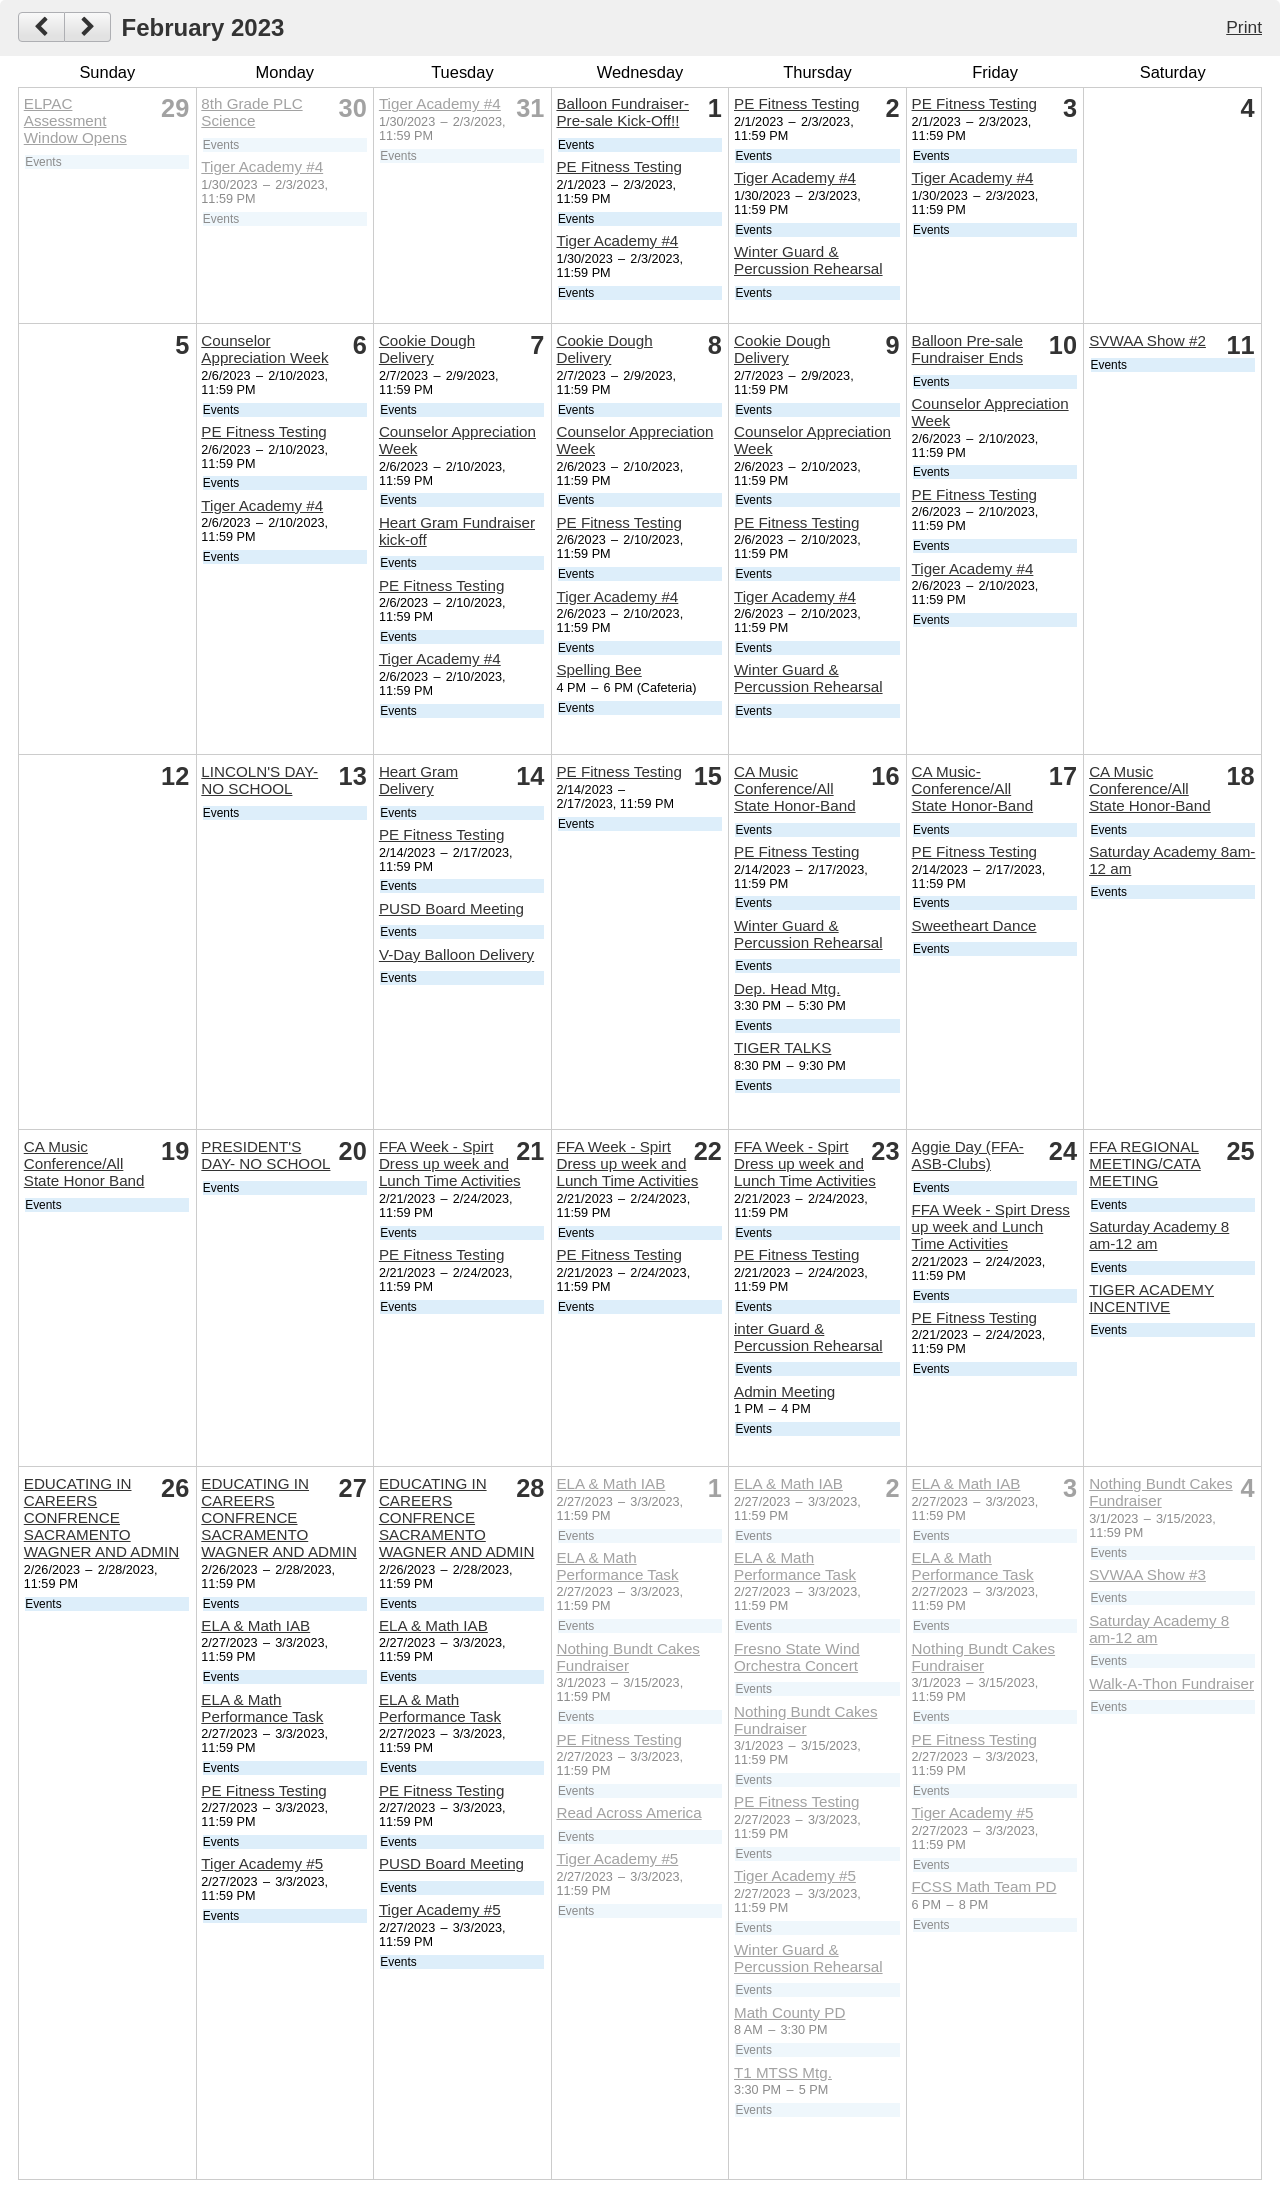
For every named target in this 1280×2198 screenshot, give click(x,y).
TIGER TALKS (782, 1047)
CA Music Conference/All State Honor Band (84, 1163)
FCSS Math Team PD (984, 1886)
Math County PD (789, 2012)
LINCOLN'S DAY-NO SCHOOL (259, 780)
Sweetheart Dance (974, 925)
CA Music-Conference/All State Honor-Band (973, 788)
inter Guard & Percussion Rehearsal (808, 1337)
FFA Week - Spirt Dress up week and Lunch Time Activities (450, 1163)
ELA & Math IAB (255, 1625)
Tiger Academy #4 (262, 166)
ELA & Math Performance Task (262, 1708)
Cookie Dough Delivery (427, 349)
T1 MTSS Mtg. (783, 2072)
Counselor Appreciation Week (264, 349)
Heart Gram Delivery (418, 780)
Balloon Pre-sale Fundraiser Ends (967, 349)
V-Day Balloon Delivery (456, 954)
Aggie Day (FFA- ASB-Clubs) (968, 1155)
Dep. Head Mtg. (787, 988)
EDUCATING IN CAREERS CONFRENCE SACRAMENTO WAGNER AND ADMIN (102, 1517)
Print (1244, 27)
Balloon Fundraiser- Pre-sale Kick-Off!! (622, 112)
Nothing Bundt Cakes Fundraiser (628, 1657)
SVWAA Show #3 (1147, 1574)
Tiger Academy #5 (262, 1863)
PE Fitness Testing (619, 166)
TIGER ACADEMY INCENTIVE (1151, 1298)
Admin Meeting (784, 1391)
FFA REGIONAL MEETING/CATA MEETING (1145, 1163)
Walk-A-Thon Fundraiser (1171, 1683)
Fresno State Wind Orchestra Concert (797, 1657)
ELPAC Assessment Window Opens (75, 120)
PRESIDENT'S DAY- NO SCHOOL (265, 1155)
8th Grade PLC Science (251, 112)
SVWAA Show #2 (1147, 340)
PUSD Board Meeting (451, 908)
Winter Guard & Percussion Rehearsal (808, 260)
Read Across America (628, 1812)
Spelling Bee (598, 669)
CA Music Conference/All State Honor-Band (795, 788)
